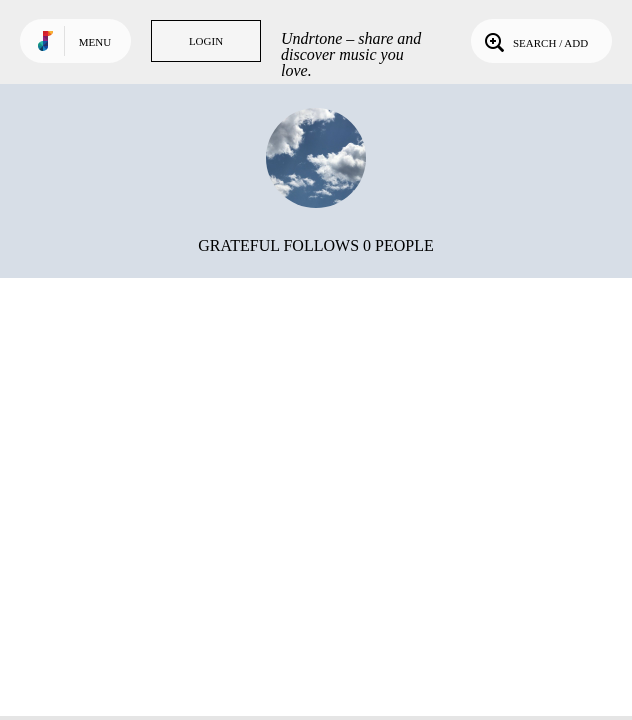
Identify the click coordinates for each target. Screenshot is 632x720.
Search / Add (534, 41)
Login (206, 41)
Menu (95, 42)
